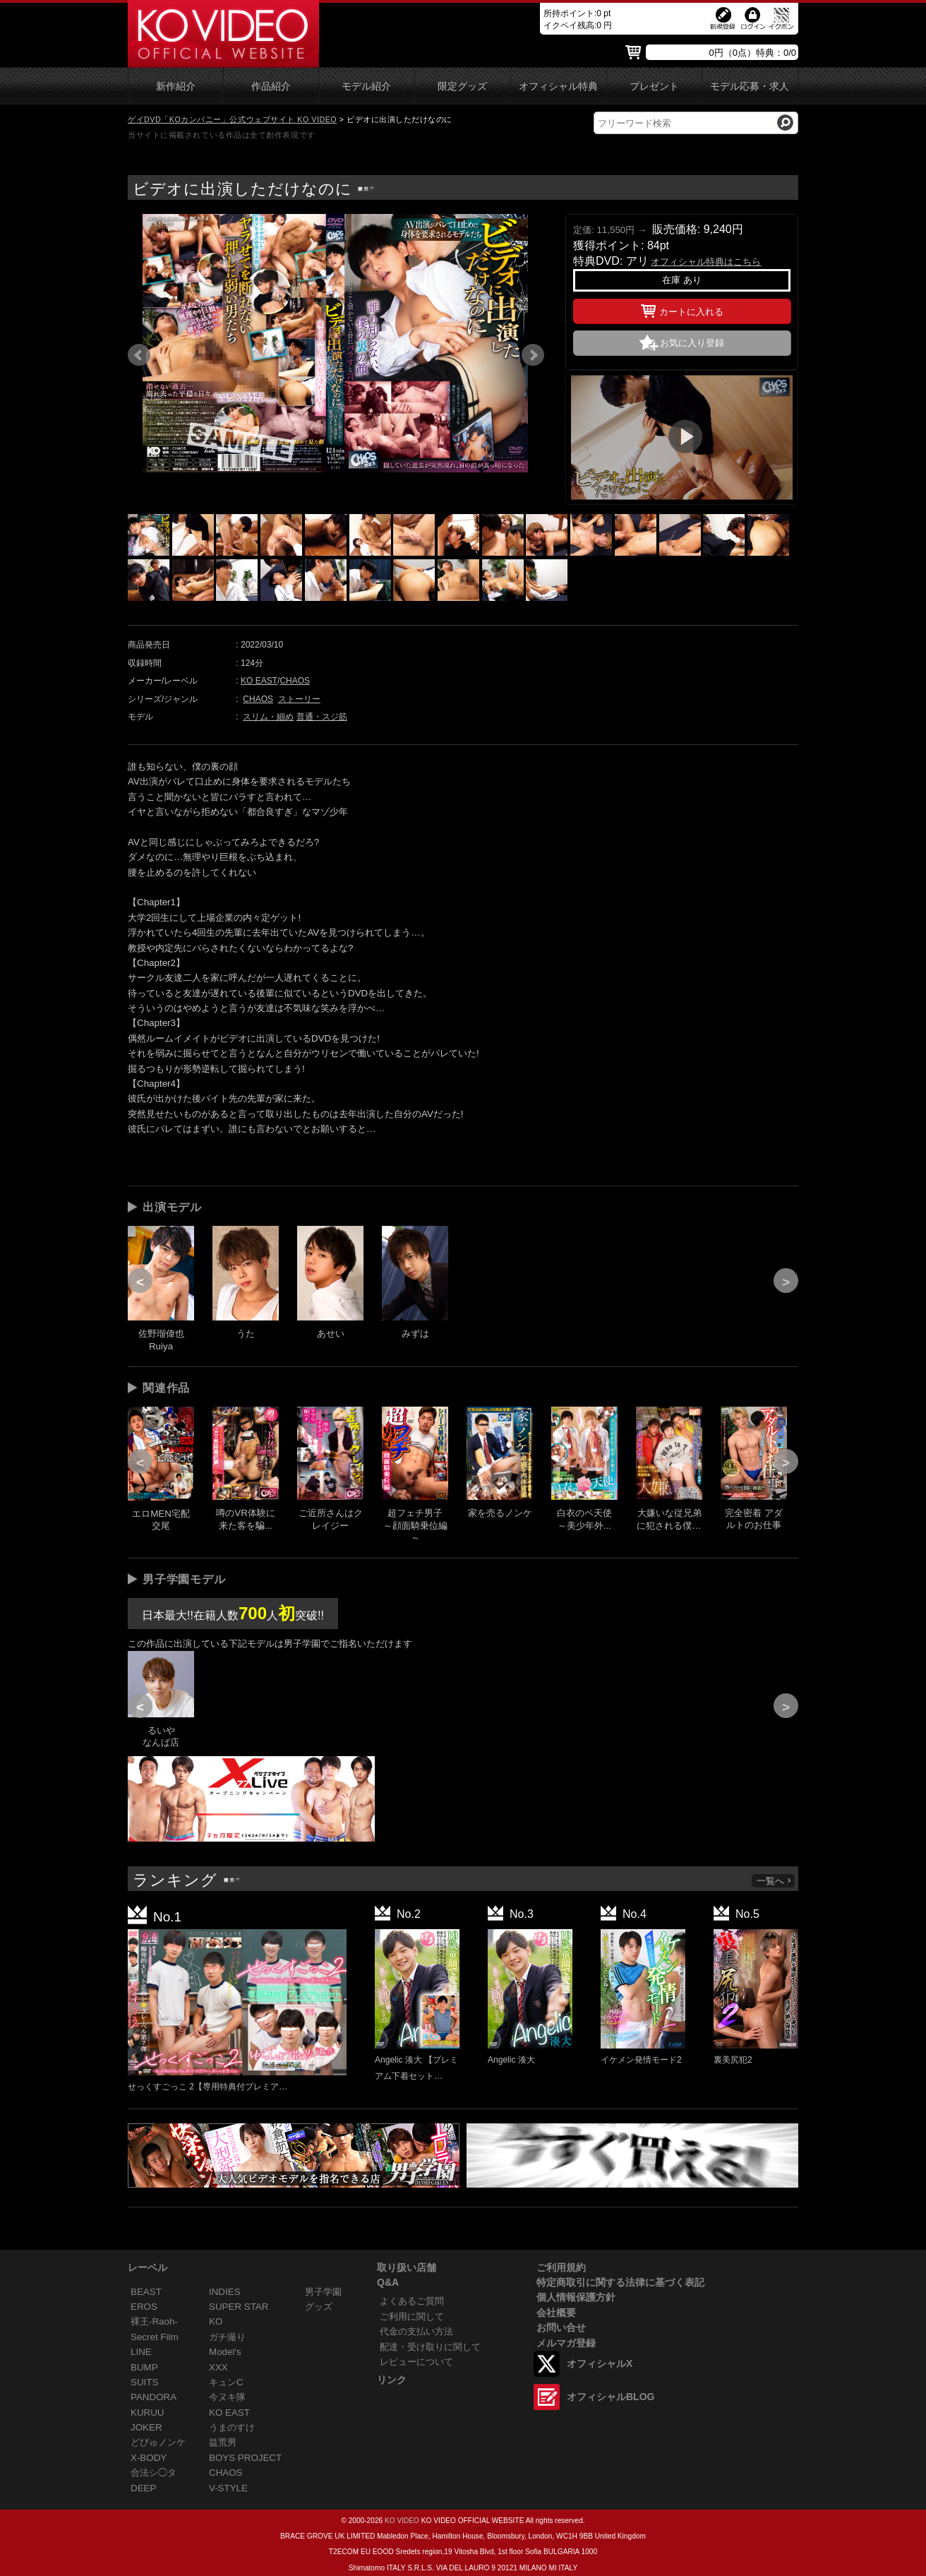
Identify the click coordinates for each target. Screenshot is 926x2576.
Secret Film (155, 2337)
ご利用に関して (412, 2316)
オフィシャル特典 (558, 86)
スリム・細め (268, 717)
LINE (141, 2352)
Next (533, 355)
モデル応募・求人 (749, 86)
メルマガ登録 (566, 2343)
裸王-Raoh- (154, 2321)
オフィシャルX (599, 2363)
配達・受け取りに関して (430, 2347)
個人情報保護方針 (575, 2297)
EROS (144, 2306)
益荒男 (222, 2442)
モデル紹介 (366, 86)
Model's (225, 2352)
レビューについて (416, 2361)
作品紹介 (271, 86)
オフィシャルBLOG (610, 2396)
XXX (218, 2367)
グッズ (318, 2306)
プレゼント (654, 86)
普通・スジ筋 (321, 717)
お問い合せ (561, 2327)
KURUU (147, 2412)
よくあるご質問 (412, 2301)
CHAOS (294, 681)
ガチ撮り (227, 2337)
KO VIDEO (402, 2520)
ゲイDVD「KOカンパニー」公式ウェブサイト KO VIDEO (232, 119)
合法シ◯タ (153, 2472)
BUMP (144, 2367)
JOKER (146, 2427)
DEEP (143, 2488)
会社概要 (556, 2312)
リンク (392, 2379)
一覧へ (774, 1881)
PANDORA (153, 2397)
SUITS (144, 2382)
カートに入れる (682, 309)
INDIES (225, 2291)
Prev (139, 355)
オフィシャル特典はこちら (706, 261)
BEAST (146, 2291)
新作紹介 (176, 86)
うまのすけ (232, 2427)
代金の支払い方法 (416, 2331)
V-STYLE (228, 2488)
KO (215, 2321)
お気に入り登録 (692, 343)
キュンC (226, 2382)
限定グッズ (462, 86)
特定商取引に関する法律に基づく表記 (620, 2282)
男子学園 (323, 2291)
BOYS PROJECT (245, 2457)
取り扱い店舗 (406, 2267)
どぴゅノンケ (158, 2442)
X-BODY (149, 2457)
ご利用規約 (561, 2267)
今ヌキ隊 (227, 2397)
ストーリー (299, 699)
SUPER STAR (238, 2306)
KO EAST (259, 681)
